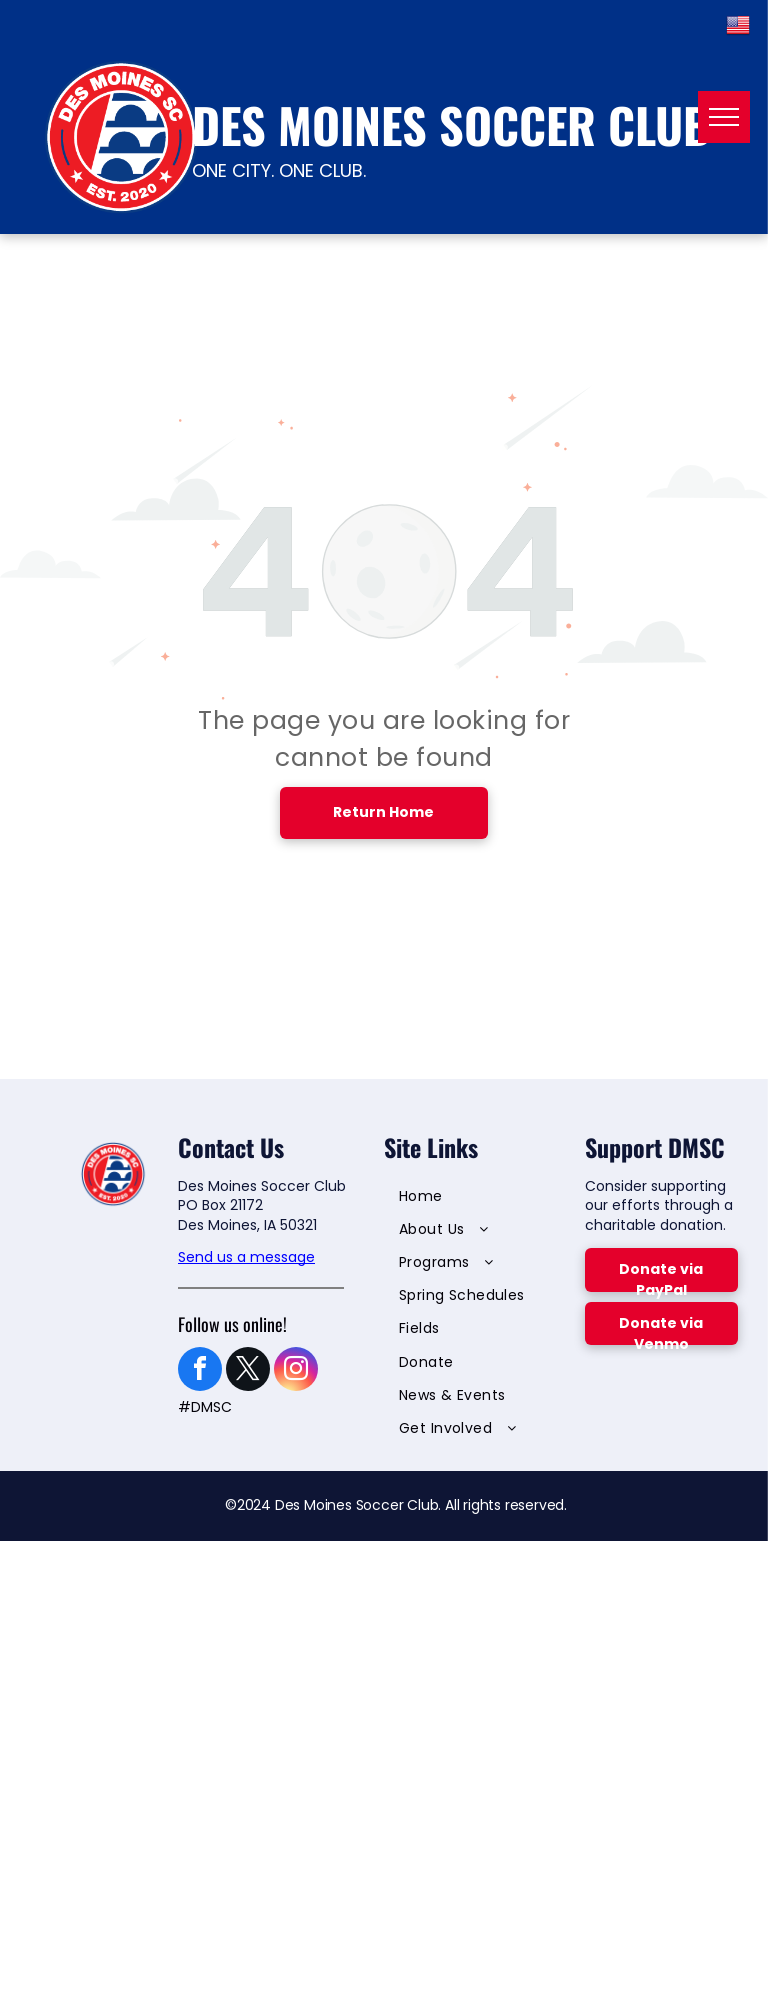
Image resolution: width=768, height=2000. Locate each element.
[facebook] (200, 1371)
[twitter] (248, 1371)
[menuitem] (472, 1198)
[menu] (724, 117)
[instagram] (296, 1371)
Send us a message (246, 1257)
